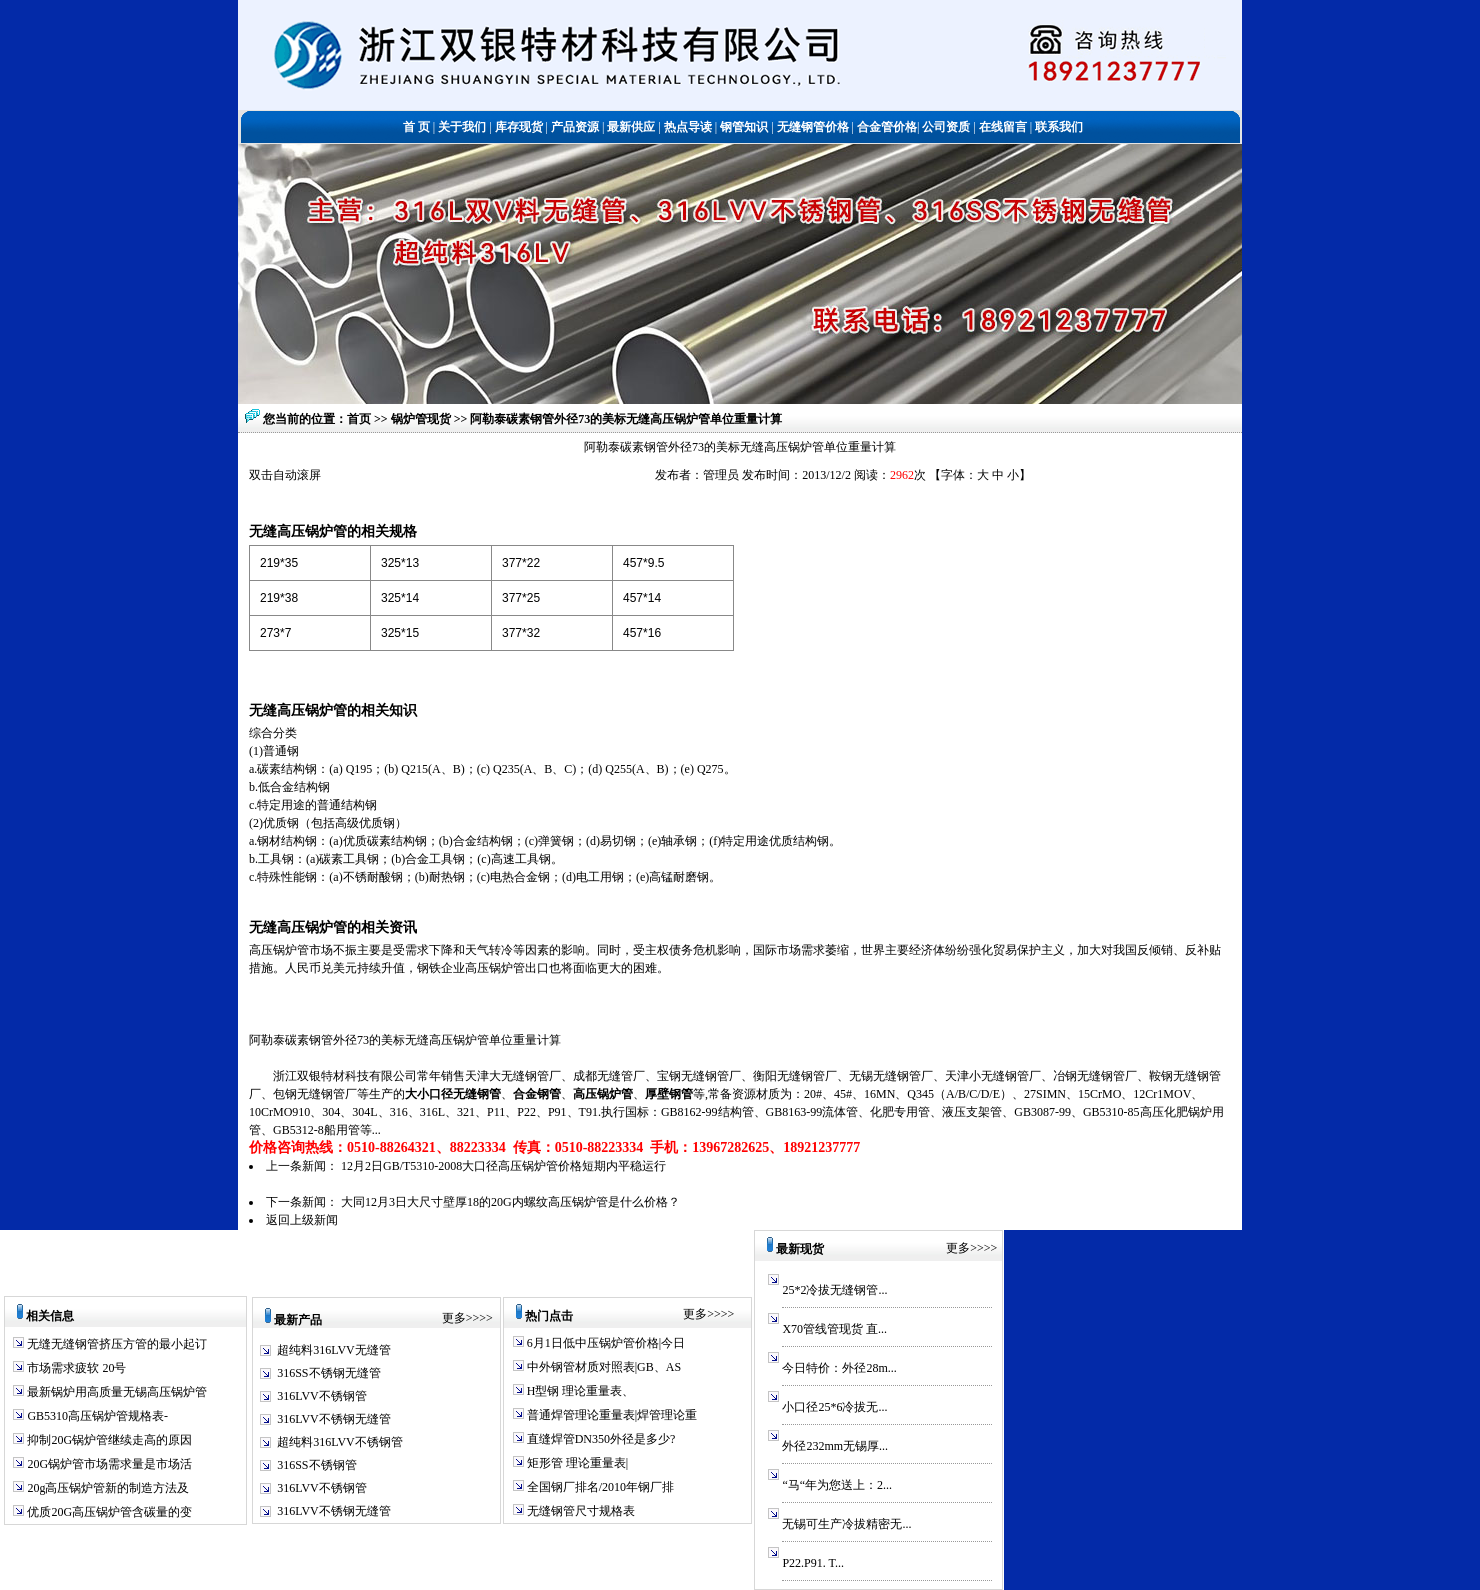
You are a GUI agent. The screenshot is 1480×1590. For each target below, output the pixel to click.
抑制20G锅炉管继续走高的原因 (108, 1440)
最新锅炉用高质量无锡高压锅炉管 (115, 1392)
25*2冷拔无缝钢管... (834, 1290)
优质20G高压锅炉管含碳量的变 (108, 1512)
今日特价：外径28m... (839, 1368)
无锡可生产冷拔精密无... (846, 1524)
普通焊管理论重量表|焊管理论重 (610, 1415)
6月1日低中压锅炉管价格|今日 (604, 1343)
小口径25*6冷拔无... (834, 1407)
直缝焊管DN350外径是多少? (600, 1439)
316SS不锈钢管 (316, 1465)
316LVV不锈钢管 (322, 1396)
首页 (359, 419)
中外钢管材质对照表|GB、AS (602, 1367)
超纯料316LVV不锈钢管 (340, 1442)
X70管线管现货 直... (834, 1329)
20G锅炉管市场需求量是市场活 (108, 1464)
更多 (454, 1318)
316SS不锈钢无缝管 (328, 1373)
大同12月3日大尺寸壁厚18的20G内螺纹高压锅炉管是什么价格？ (510, 1202)
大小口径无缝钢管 (453, 1094)
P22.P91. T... (813, 1563)
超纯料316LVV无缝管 (334, 1350)
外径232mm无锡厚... (835, 1446)
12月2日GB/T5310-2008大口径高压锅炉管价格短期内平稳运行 (503, 1166)
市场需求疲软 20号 (75, 1368)
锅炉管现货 (422, 419)
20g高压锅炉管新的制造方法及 (106, 1488)
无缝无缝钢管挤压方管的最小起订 (115, 1344)
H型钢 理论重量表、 (579, 1391)
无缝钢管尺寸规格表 (579, 1511)
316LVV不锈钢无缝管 (334, 1419)
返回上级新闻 (302, 1220)
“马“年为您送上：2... (837, 1485)
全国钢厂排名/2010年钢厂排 (599, 1487)
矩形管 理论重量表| (576, 1463)
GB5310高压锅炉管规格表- (96, 1416)
